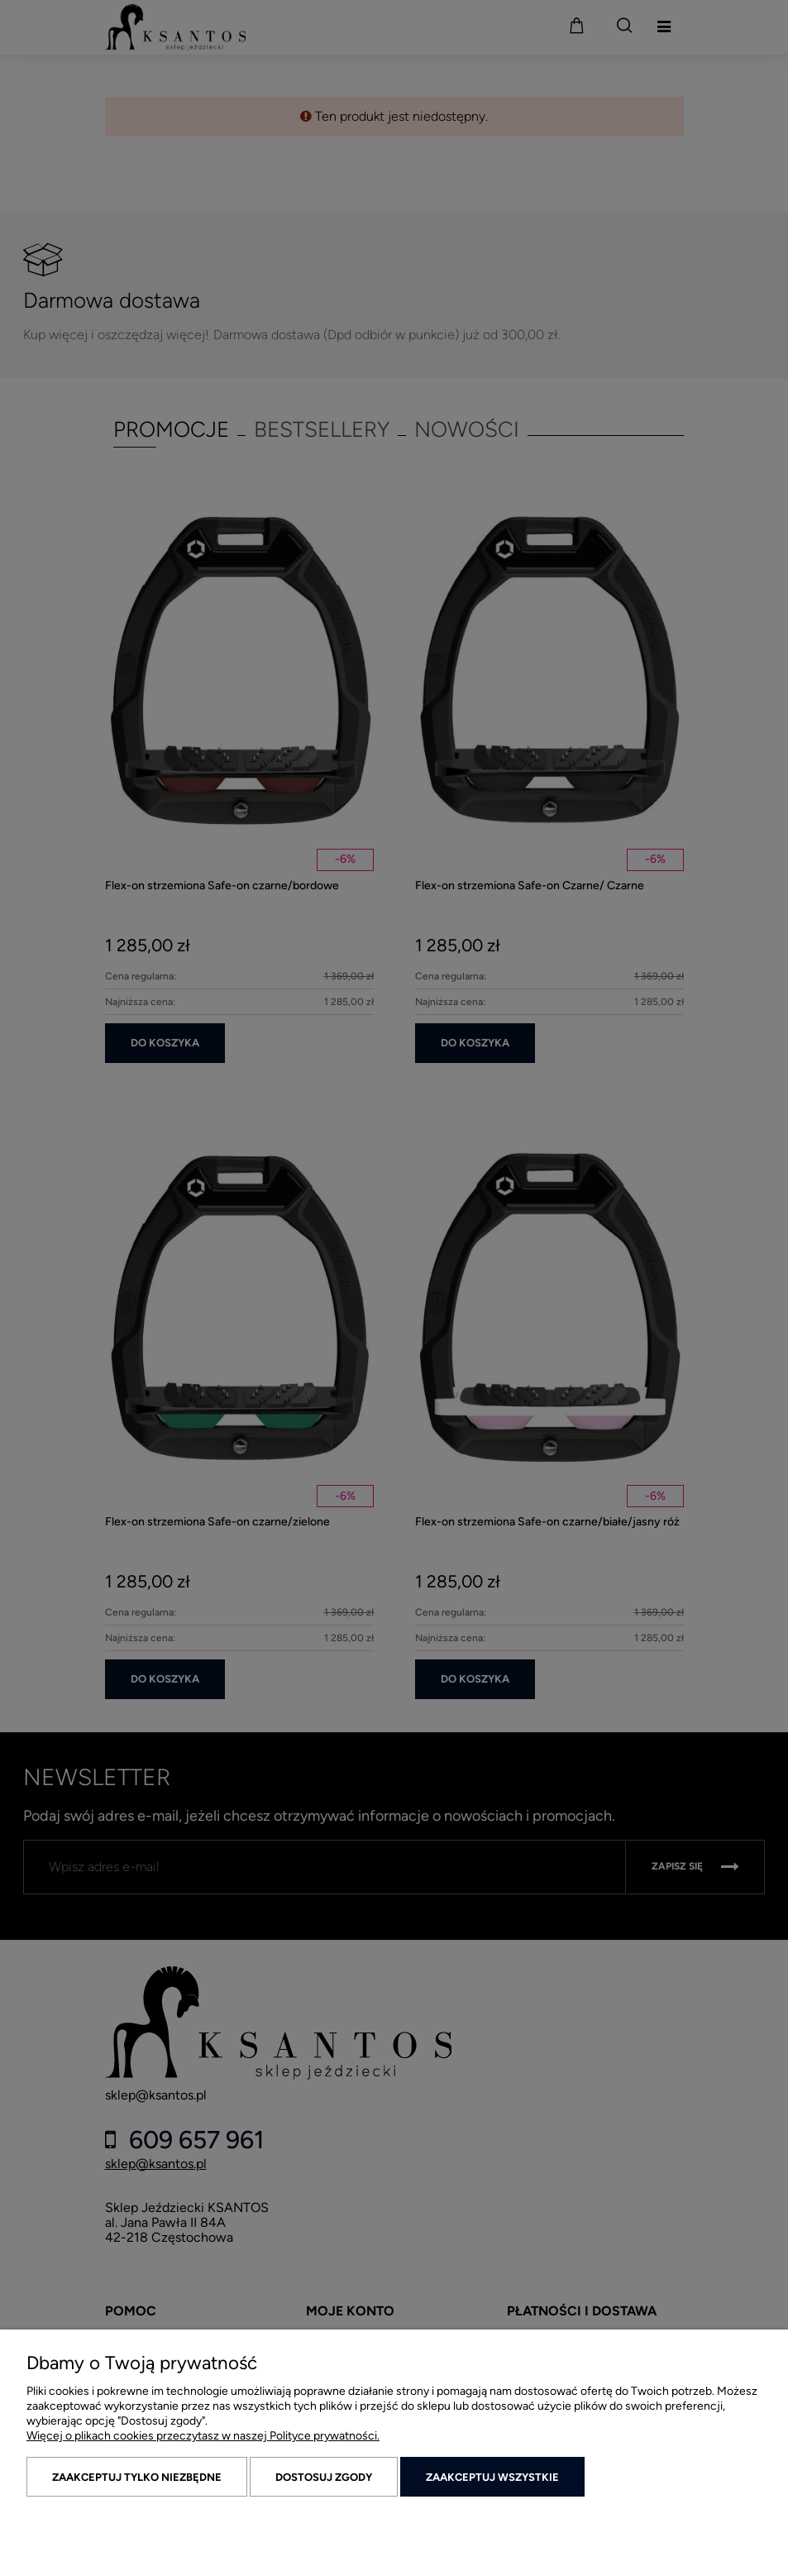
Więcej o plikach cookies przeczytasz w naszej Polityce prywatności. (203, 2436)
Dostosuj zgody (323, 2477)
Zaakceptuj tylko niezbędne (137, 2477)
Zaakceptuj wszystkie (492, 2477)
